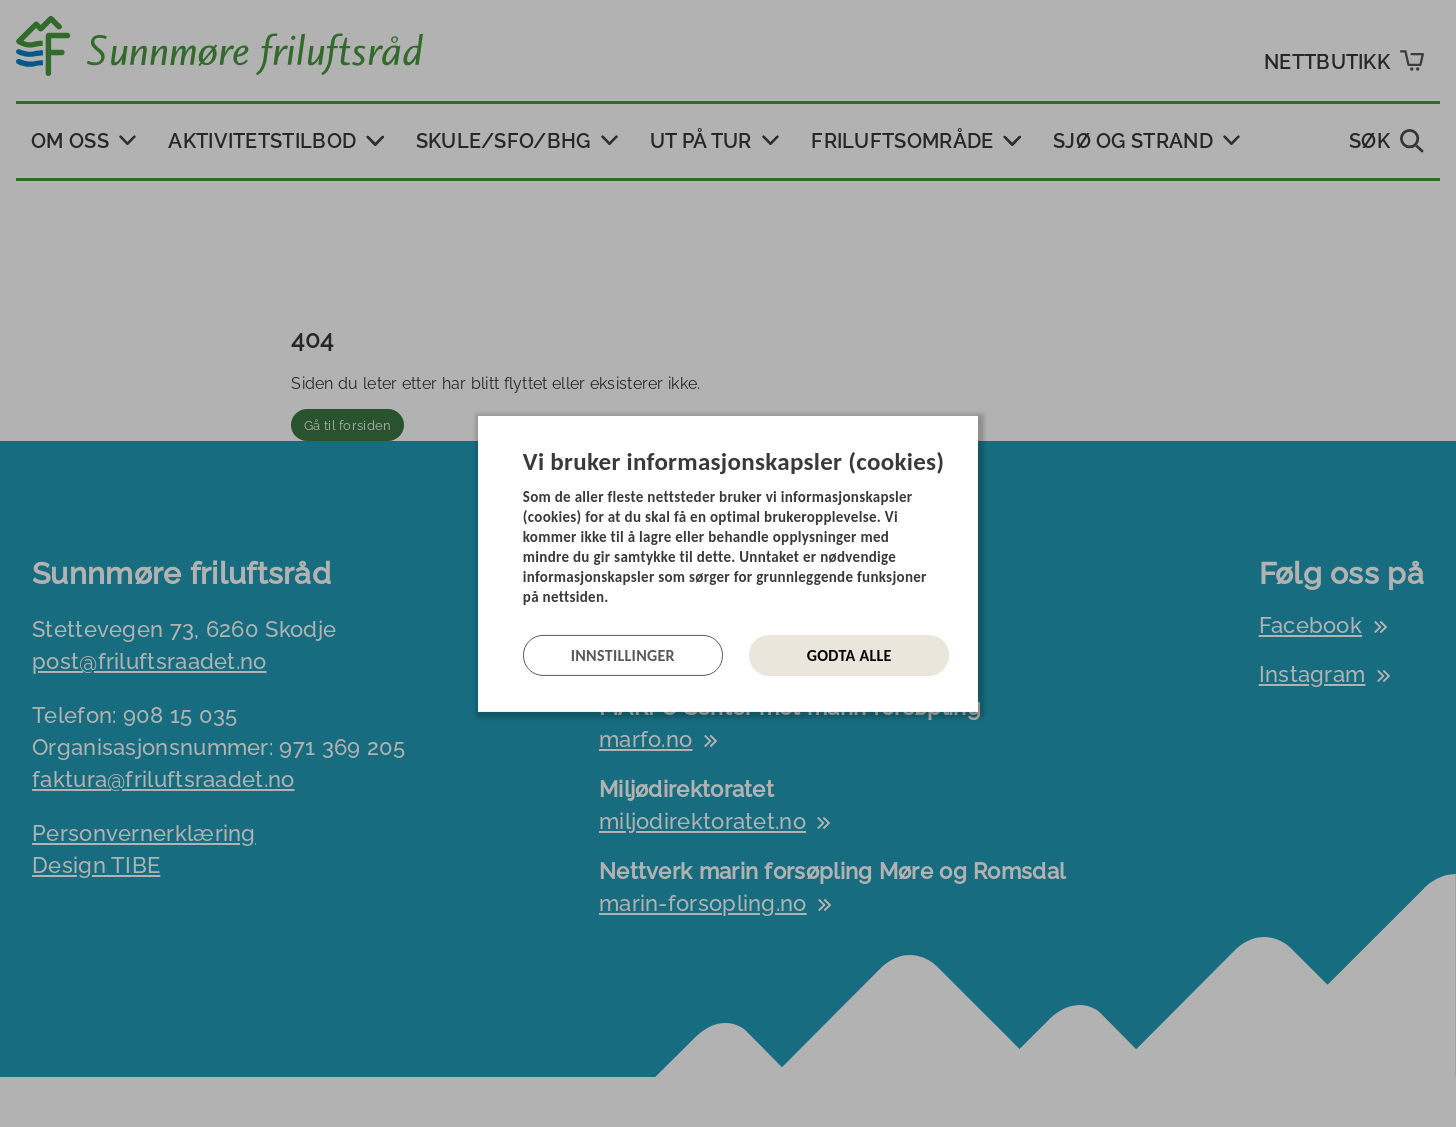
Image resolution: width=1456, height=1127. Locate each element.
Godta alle (849, 655)
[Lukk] (972, 430)
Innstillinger (623, 655)
